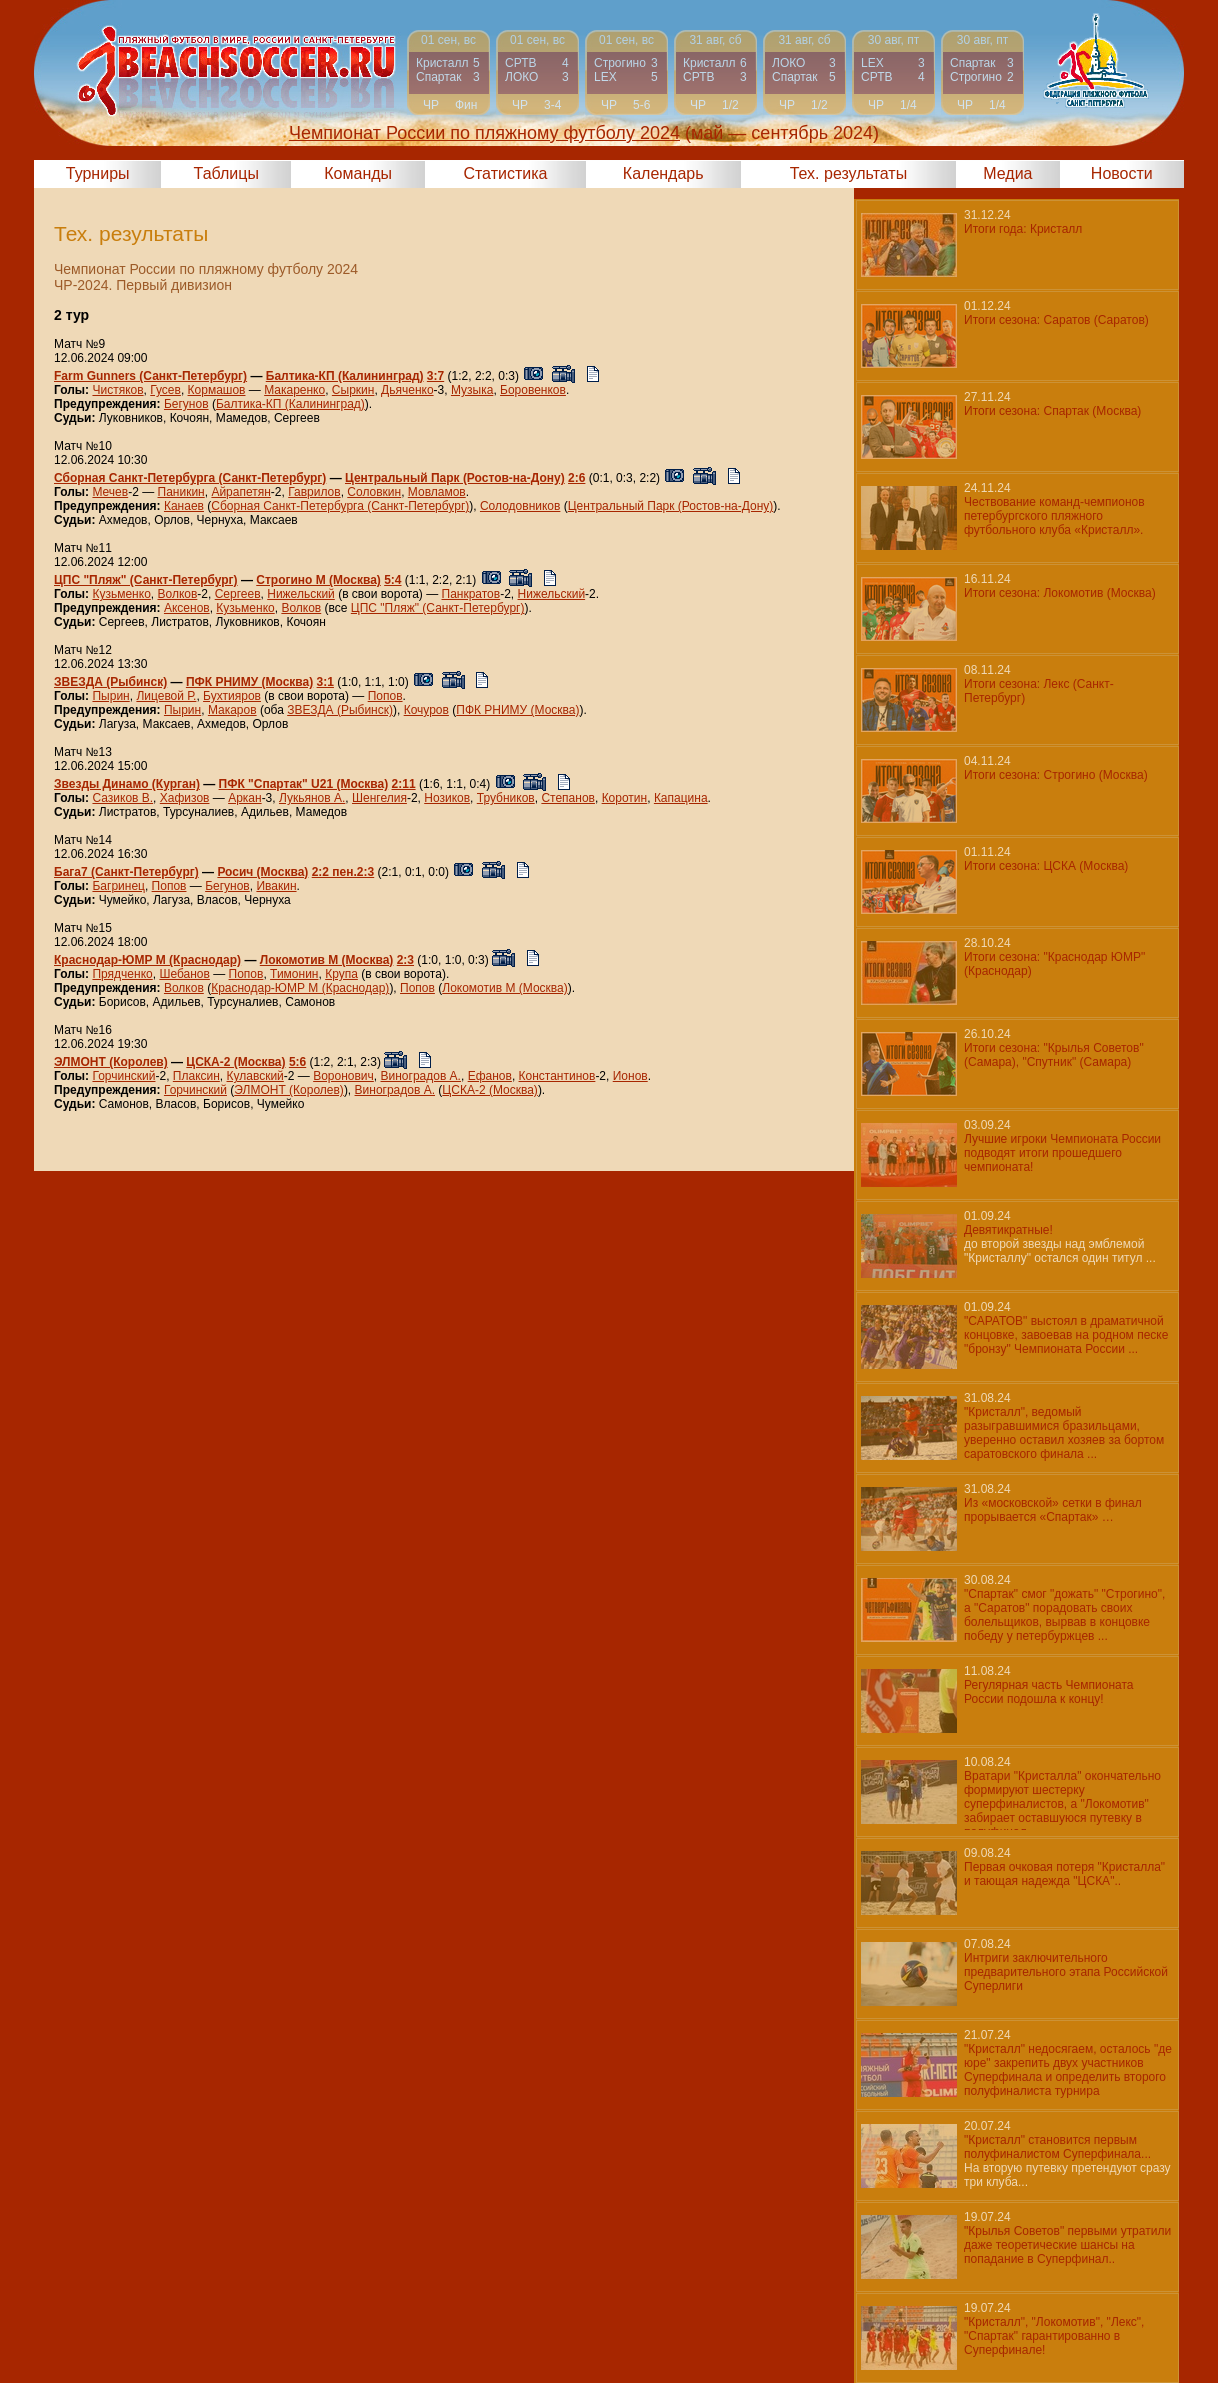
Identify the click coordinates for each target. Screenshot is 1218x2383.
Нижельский (301, 594)
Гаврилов (314, 492)
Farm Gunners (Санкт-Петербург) (150, 376)
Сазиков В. (122, 798)
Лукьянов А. (312, 798)
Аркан (245, 798)
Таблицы (226, 173)
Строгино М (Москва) (318, 580)
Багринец (118, 886)
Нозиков (447, 798)
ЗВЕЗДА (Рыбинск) (110, 682)
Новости (1122, 173)
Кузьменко (121, 594)
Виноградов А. (421, 1076)
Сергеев (238, 594)
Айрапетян (240, 492)
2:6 (576, 478)
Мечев (110, 492)
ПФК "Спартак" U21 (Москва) (304, 784)
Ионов (630, 1076)
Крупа (341, 974)
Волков (177, 594)
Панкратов (471, 594)
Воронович (343, 1076)
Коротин (625, 798)
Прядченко (122, 974)
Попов (385, 696)
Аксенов (187, 608)
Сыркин (353, 390)
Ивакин (276, 886)
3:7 (435, 376)
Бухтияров (232, 696)
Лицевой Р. (166, 696)
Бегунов (186, 404)
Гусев (165, 390)
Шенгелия (379, 798)
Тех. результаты (849, 173)
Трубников (506, 798)
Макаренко (294, 390)
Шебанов (184, 974)
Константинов (557, 1076)
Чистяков (117, 390)
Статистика (505, 173)
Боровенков (533, 390)
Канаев (184, 506)
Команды (358, 173)
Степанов (568, 798)
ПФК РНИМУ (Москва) (249, 682)
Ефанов (490, 1076)
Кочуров (426, 710)
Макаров (232, 710)
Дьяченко (407, 390)
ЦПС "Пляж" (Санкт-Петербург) (146, 580)
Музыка (472, 390)
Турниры (98, 173)
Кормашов (217, 390)
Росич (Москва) (262, 872)
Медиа (1007, 173)
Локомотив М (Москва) (327, 960)
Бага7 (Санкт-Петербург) (126, 872)
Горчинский (123, 1076)
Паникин (181, 492)
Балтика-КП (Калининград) (345, 376)
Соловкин (374, 492)
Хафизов (185, 798)
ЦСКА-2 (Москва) (235, 1062)
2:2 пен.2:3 (343, 872)
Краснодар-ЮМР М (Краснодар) (147, 960)
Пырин (110, 696)
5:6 (297, 1062)
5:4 (392, 580)
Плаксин (196, 1076)
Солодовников (520, 506)
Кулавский (255, 1076)
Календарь (663, 173)
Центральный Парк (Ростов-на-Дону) (455, 478)
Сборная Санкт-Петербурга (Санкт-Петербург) (190, 478)
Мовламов (437, 492)
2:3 (405, 960)
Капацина (681, 798)
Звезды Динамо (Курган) (127, 784)
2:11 (404, 784)
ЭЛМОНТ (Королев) (111, 1062)
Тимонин (294, 974)
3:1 (325, 682)
